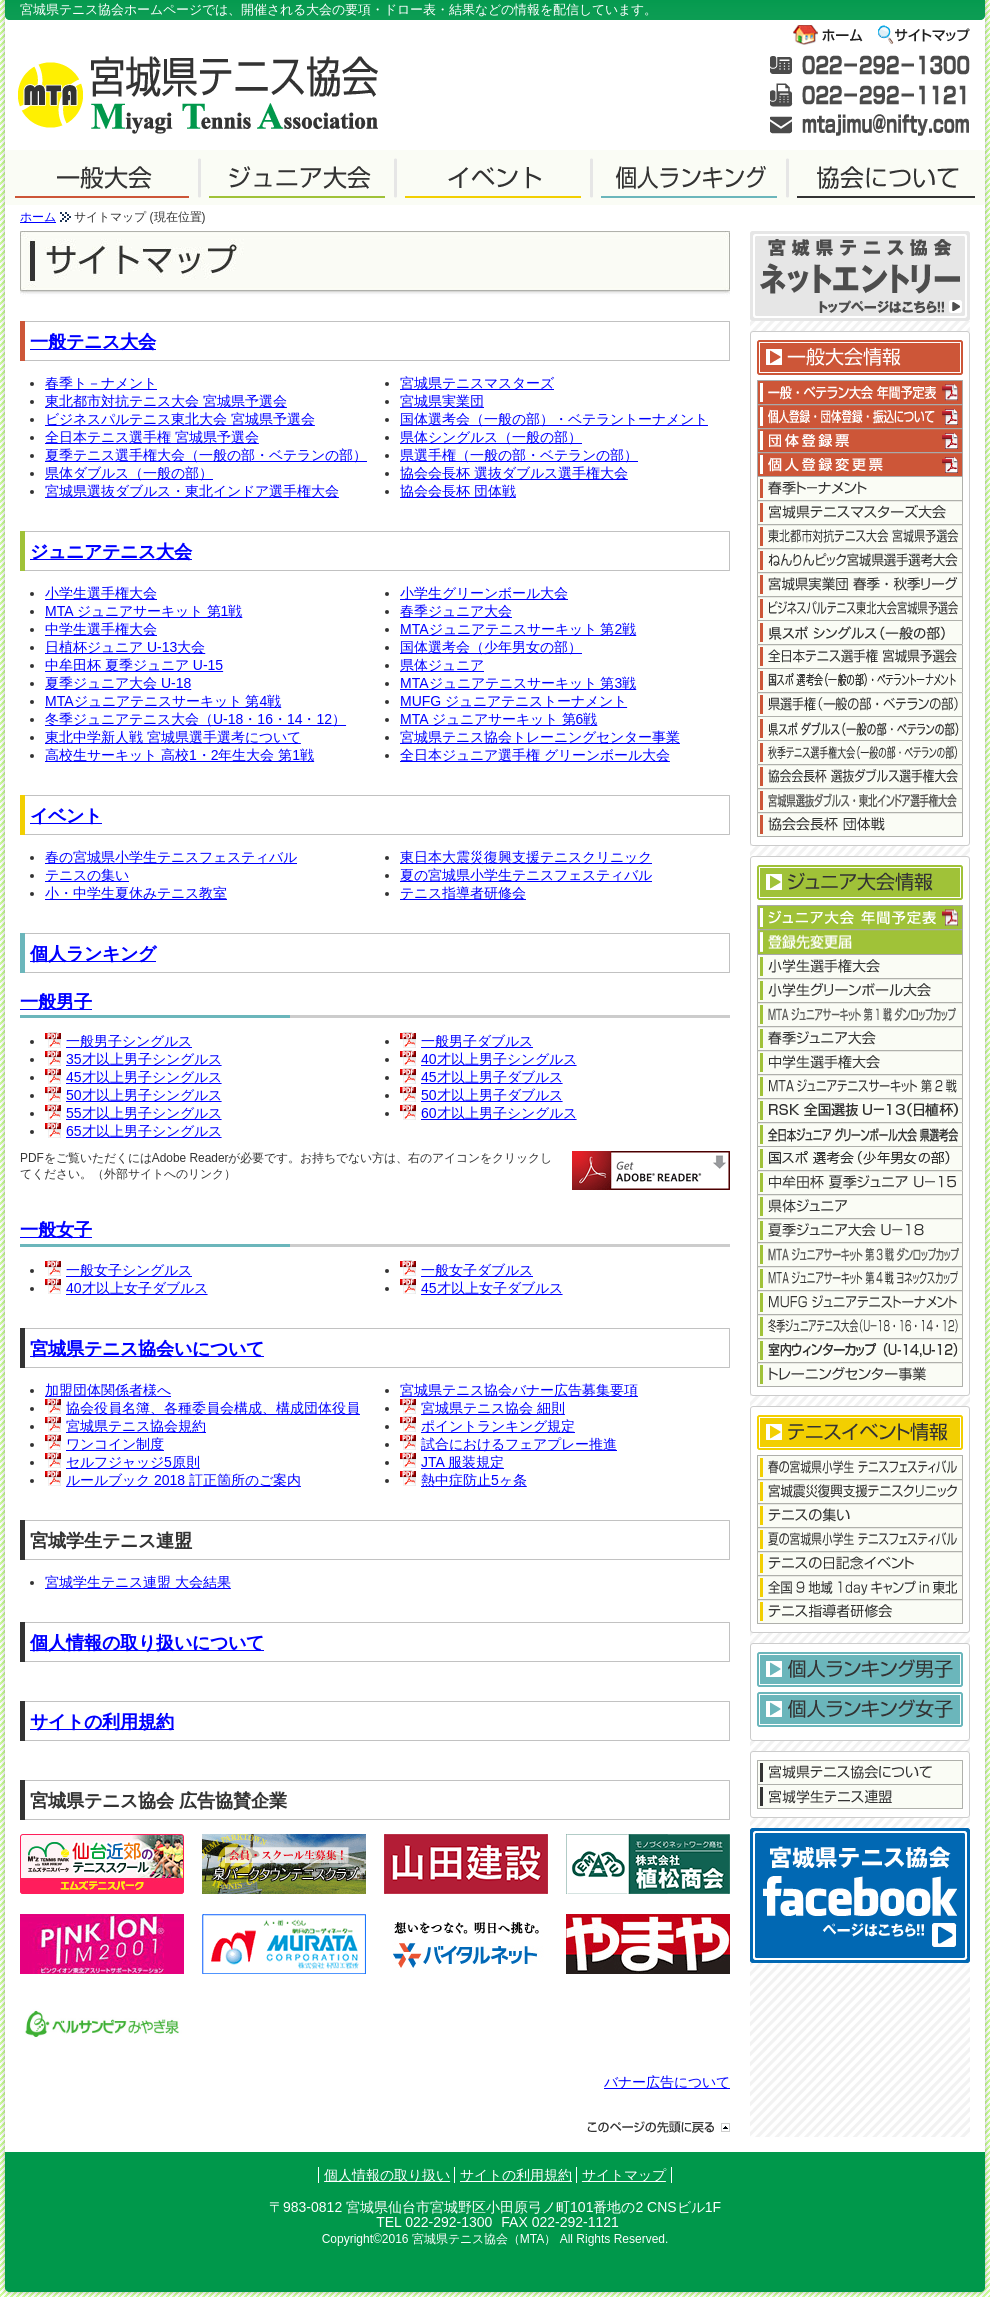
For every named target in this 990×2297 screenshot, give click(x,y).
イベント (66, 816)
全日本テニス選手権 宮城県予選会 (152, 437)
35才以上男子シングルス (144, 1059)
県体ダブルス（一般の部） (129, 473)
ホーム (38, 217)
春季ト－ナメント (101, 383)
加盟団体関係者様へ (108, 1390)
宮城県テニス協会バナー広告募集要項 (519, 1390)
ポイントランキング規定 (498, 1426)
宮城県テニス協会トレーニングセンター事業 (540, 737)
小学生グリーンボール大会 (484, 593)
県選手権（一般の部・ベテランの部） (519, 455)
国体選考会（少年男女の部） (491, 647)
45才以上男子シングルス (144, 1077)
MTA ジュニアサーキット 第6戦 (498, 719)
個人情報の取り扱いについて (147, 1643)
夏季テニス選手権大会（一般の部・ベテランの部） (206, 455)
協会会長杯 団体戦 (458, 491)
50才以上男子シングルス (144, 1095)
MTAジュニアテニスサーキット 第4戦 (163, 701)
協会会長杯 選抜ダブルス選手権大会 (514, 473)
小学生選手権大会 (101, 593)
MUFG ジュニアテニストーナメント (513, 701)
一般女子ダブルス (477, 1270)
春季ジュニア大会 (456, 611)
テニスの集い (87, 875)
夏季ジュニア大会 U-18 (118, 683)
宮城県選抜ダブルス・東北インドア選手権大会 (192, 491)
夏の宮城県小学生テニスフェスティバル (526, 875)
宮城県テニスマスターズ (477, 383)
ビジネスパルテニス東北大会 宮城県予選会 (180, 419)
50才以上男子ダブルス (492, 1095)
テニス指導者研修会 (463, 893)
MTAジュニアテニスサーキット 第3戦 (518, 683)
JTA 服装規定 (462, 1462)
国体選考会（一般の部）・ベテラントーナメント (554, 419)
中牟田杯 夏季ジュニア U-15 (134, 665)
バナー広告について (667, 2082)
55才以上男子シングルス (144, 1113)
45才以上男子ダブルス (492, 1077)
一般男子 (56, 1002)
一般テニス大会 (93, 342)
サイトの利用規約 (102, 1722)
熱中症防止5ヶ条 (474, 1480)
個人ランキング (93, 954)
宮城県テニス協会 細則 (493, 1408)
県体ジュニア (442, 665)
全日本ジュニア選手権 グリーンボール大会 (535, 755)
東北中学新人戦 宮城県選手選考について (173, 737)
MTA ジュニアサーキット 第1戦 (143, 611)
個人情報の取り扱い (387, 2175)
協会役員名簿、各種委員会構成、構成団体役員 (213, 1408)
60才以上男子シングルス (499, 1113)
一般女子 (56, 1230)
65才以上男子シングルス (144, 1131)
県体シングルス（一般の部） (491, 437)
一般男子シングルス (129, 1041)
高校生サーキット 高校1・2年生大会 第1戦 (179, 755)
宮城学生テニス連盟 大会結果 (138, 1582)
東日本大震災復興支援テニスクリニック (526, 857)
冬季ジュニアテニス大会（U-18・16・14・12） (195, 719)
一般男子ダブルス (477, 1041)
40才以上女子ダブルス (137, 1288)
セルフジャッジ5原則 (133, 1462)
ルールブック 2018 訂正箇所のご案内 (183, 1480)
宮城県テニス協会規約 (136, 1426)
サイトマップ (624, 2175)
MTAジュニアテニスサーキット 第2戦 (518, 629)
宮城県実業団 (442, 401)
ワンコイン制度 (115, 1444)
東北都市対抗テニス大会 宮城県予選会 (166, 401)
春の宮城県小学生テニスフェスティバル (171, 857)
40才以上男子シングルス (499, 1059)
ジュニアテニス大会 (111, 552)
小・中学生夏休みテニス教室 (136, 893)
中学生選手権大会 (101, 629)
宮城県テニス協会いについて (147, 1349)
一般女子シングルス (129, 1270)
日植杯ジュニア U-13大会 (125, 647)
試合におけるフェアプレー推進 (519, 1444)
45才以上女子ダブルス (492, 1288)
